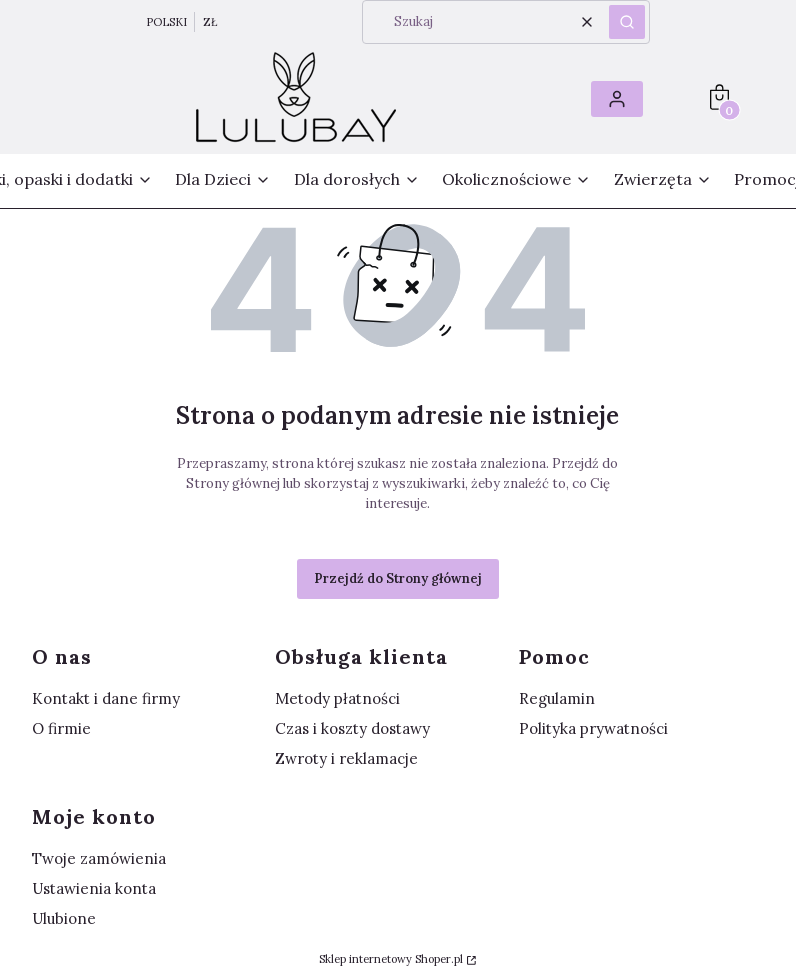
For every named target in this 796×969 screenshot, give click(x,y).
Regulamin (557, 698)
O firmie (61, 728)
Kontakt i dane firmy (106, 698)
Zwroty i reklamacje (346, 758)
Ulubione (64, 918)
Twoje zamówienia (99, 858)
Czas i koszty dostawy (352, 728)
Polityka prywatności (593, 728)
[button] (627, 22)
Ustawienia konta (94, 888)
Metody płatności (337, 698)
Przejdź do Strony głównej (398, 578)
